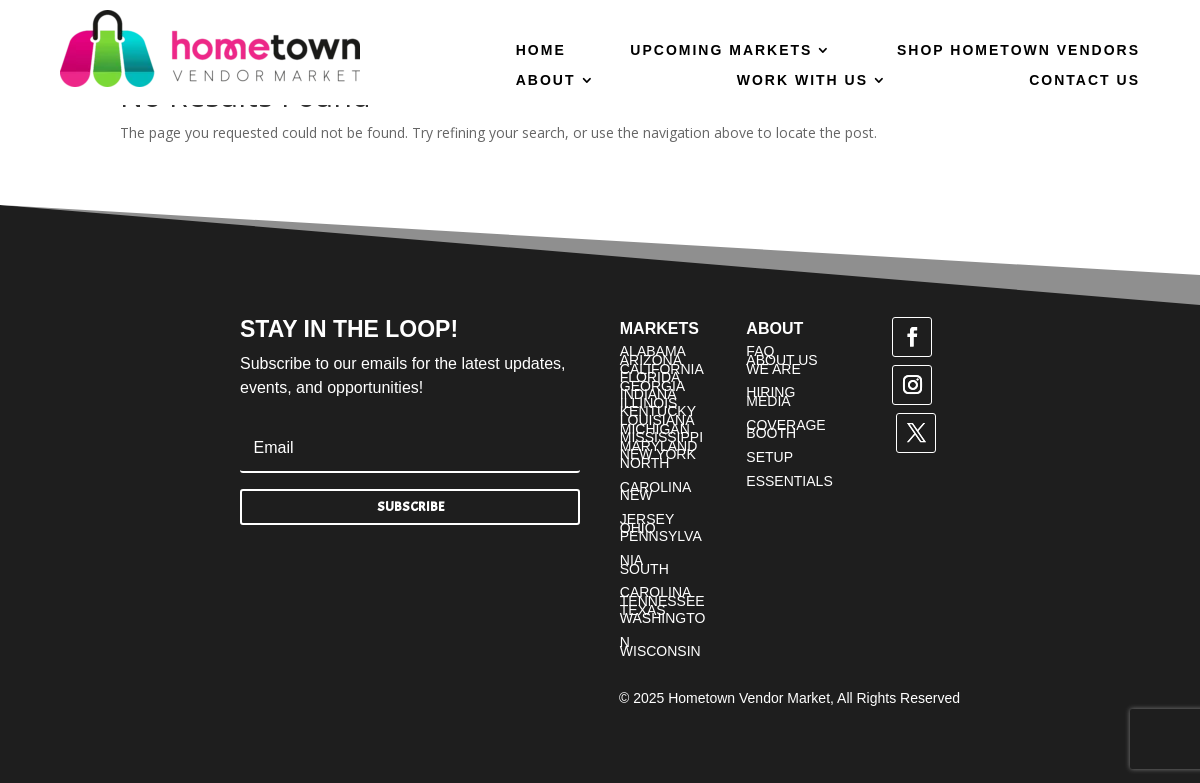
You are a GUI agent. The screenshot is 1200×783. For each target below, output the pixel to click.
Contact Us (1084, 80)
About (546, 80)
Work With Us (802, 80)
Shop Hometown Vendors (1018, 50)
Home (541, 50)
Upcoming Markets (721, 50)
